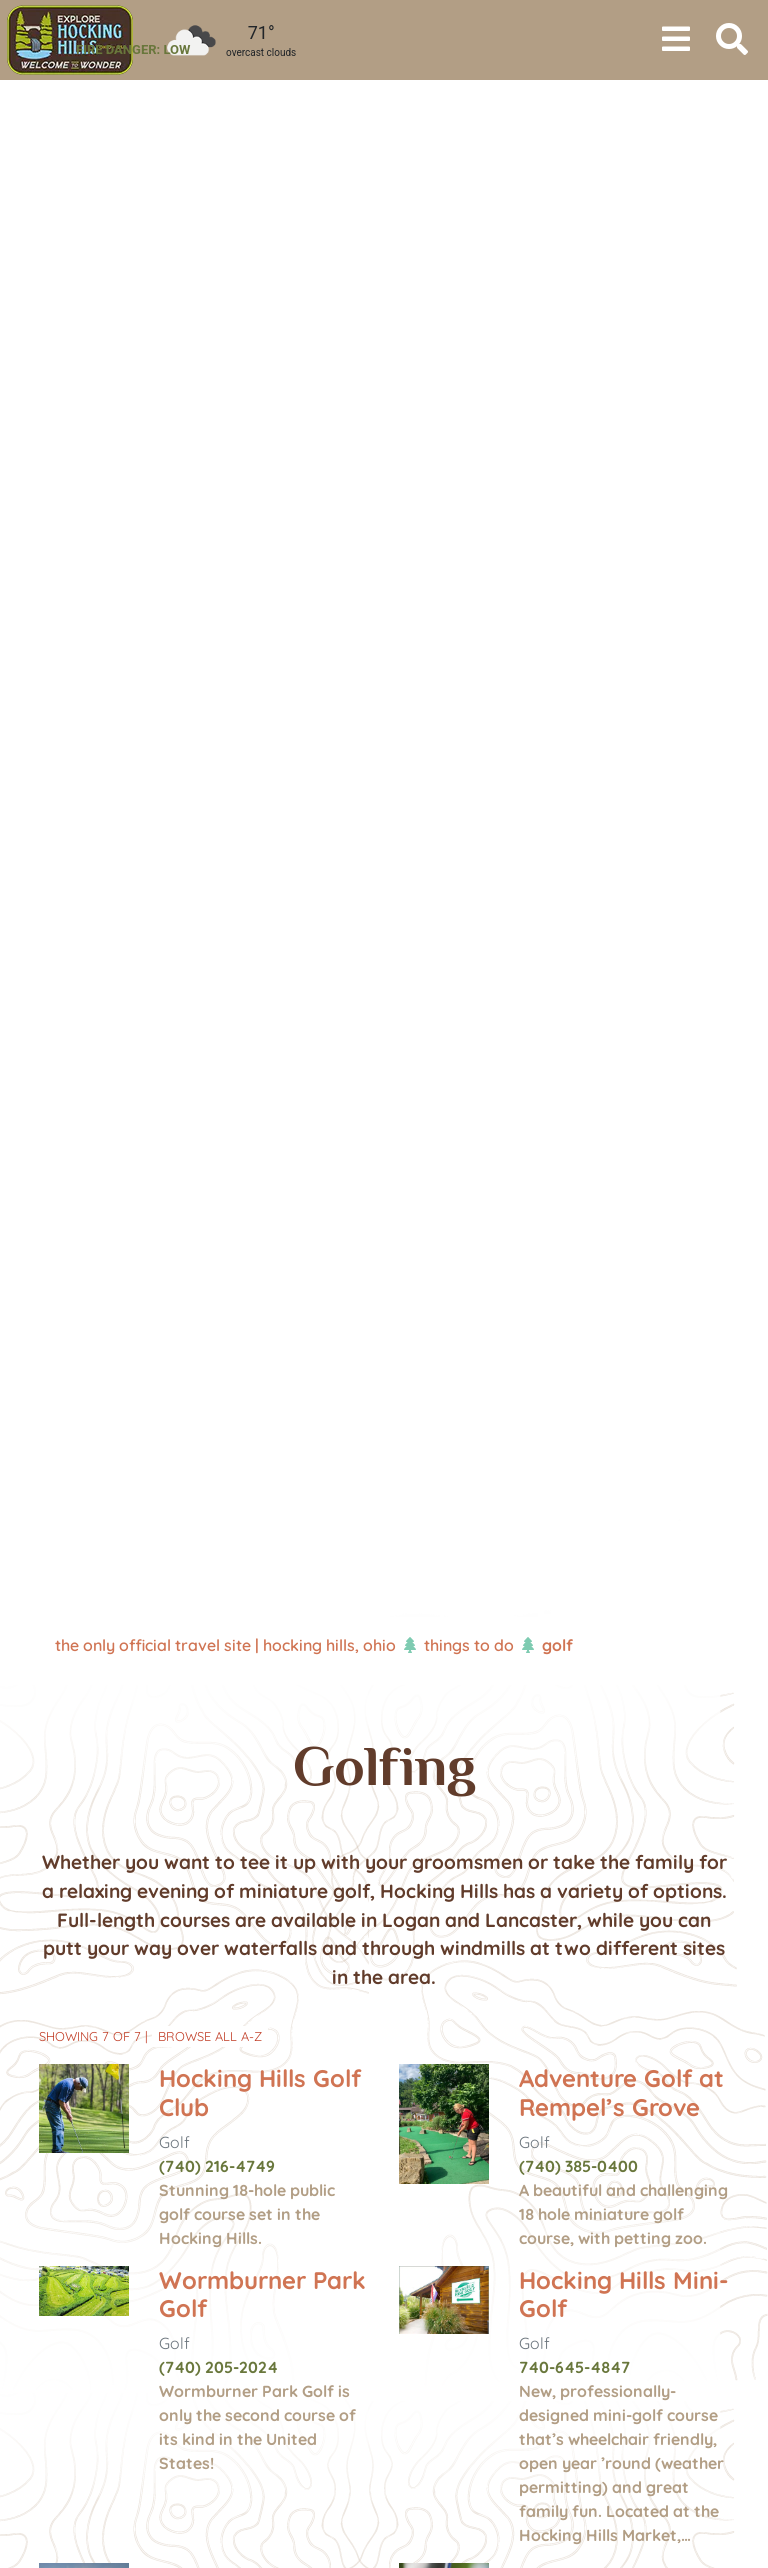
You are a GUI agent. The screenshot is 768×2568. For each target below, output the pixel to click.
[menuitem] (70, 40)
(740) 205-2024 (218, 2367)
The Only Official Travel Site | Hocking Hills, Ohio (225, 1645)
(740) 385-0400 (578, 2166)
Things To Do (469, 1645)
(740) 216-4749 (217, 2166)
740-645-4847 (574, 2367)
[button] (57, 850)
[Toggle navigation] (676, 40)
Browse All (210, 2036)
